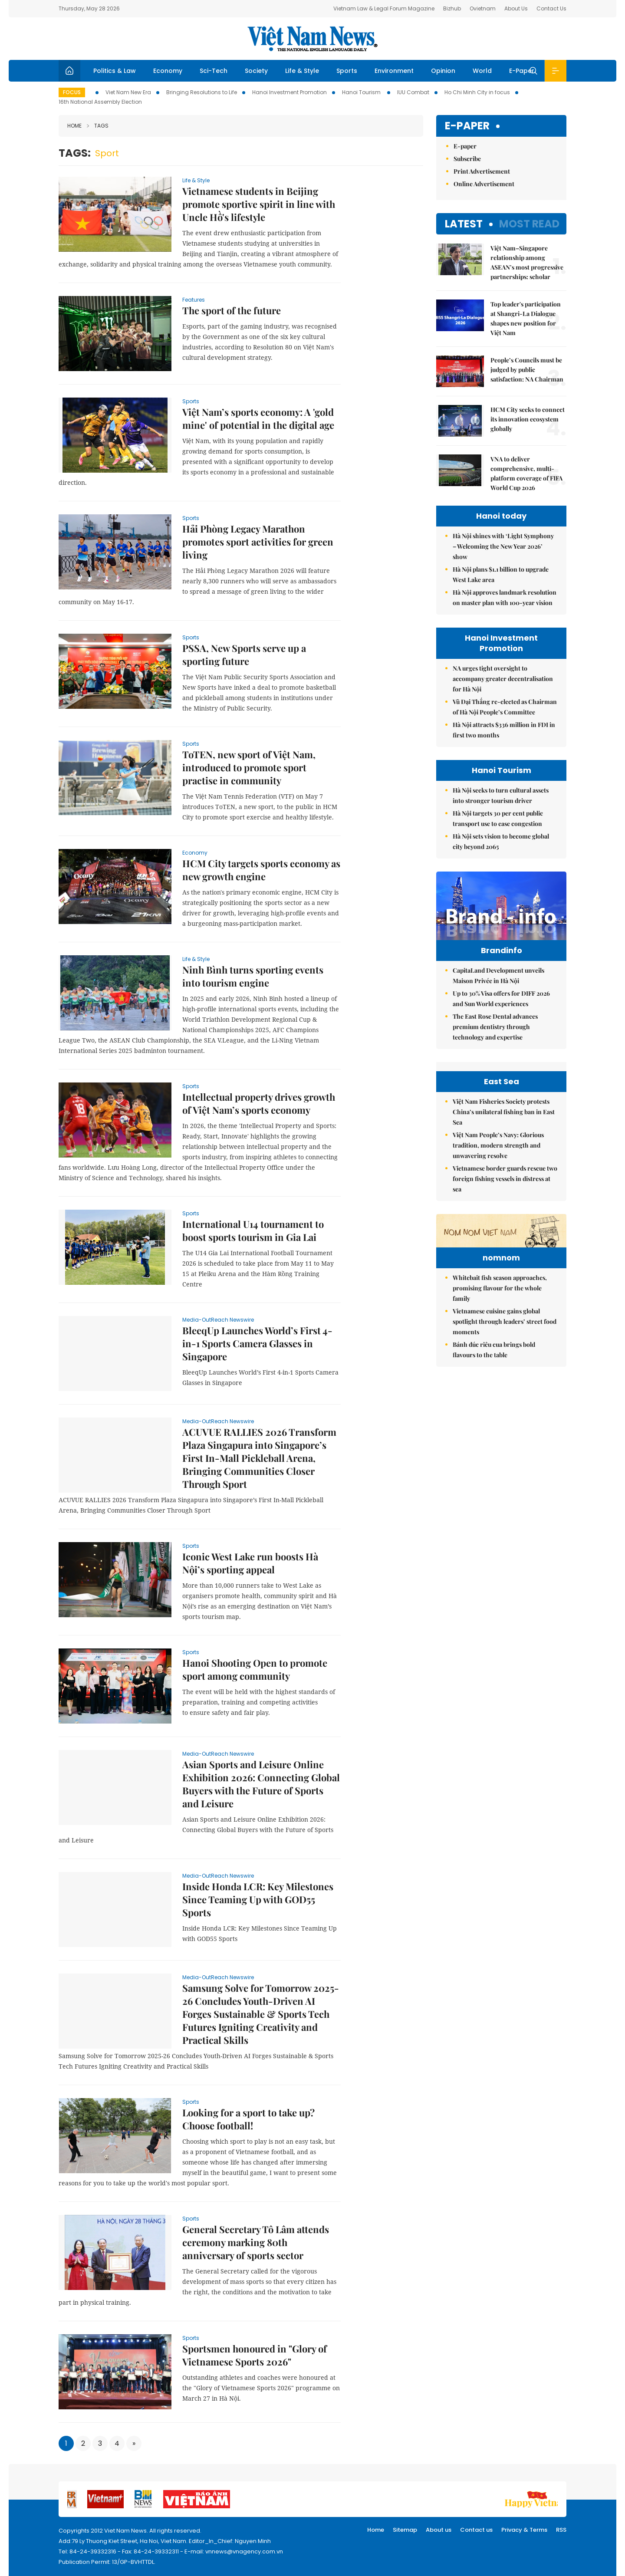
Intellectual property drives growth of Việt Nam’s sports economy (258, 1103)
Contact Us (551, 8)
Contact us (476, 2530)
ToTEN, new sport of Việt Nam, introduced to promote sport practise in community (249, 767)
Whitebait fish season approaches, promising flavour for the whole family (500, 1437)
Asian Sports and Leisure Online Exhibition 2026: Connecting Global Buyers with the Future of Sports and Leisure (261, 1784)
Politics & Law (114, 70)
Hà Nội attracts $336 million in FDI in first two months (504, 729)
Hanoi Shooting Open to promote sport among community (254, 1669)
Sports (346, 70)
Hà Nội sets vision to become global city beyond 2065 (501, 841)
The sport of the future (231, 310)
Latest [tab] (464, 224)
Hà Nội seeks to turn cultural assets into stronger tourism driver (501, 795)
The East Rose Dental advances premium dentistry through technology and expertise (495, 1044)
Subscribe (467, 159)
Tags (98, 125)
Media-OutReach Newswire (218, 1319)
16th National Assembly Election (100, 101)
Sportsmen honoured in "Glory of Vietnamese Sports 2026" (254, 2355)
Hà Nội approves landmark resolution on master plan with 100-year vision (504, 597)
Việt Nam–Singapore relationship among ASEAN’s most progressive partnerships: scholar (526, 262)
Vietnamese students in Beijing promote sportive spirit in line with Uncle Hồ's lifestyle (258, 204)
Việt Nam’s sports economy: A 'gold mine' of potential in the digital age (258, 418)
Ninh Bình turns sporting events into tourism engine (252, 976)
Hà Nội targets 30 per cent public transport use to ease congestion (498, 818)
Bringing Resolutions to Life (201, 92)
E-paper (467, 126)
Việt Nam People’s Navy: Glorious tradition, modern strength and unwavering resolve (498, 1241)
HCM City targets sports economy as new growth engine (261, 870)
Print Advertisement (482, 171)
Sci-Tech (213, 70)
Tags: (75, 153)
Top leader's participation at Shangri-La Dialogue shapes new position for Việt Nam (525, 318)
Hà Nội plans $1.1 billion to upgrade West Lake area (501, 574)
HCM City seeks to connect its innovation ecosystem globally (527, 419)
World (482, 70)
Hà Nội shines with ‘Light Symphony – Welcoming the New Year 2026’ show (503, 546)
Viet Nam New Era (128, 92)
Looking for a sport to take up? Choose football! (248, 2119)
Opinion (443, 70)
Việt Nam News (312, 38)
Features (193, 299)
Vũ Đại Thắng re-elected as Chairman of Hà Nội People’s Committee (505, 706)
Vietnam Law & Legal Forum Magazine (383, 8)
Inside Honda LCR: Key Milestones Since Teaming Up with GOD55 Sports (257, 1899)
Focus (72, 92)
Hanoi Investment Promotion (289, 92)
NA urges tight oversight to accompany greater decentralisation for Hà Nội (503, 678)
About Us (516, 8)
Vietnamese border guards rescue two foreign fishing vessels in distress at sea (505, 1274)
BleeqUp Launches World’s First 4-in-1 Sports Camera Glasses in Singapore (257, 1343)
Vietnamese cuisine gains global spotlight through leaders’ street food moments (504, 1470)
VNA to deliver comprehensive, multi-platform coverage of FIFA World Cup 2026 (526, 473)
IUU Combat (413, 92)
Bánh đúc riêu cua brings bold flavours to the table (494, 1499)
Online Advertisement (484, 184)
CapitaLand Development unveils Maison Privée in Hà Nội (498, 993)
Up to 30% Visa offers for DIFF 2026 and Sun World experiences (501, 1016)
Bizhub (452, 8)
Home (74, 125)
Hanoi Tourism (362, 92)
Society (256, 70)
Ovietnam (483, 8)
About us (438, 2530)
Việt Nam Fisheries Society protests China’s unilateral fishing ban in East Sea (504, 1207)
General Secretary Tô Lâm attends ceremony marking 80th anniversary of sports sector (255, 2242)
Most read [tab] (529, 224)
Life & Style (302, 70)
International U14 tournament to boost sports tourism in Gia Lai (253, 1230)
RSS (561, 2530)
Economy (167, 70)
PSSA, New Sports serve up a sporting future (244, 655)
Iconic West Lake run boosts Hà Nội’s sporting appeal (250, 1563)
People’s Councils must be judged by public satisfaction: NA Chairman (526, 369)
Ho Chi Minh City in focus (477, 92)
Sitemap (405, 2530)
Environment (394, 70)
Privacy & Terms (524, 2530)
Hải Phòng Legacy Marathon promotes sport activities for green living (257, 541)
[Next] (133, 2443)
